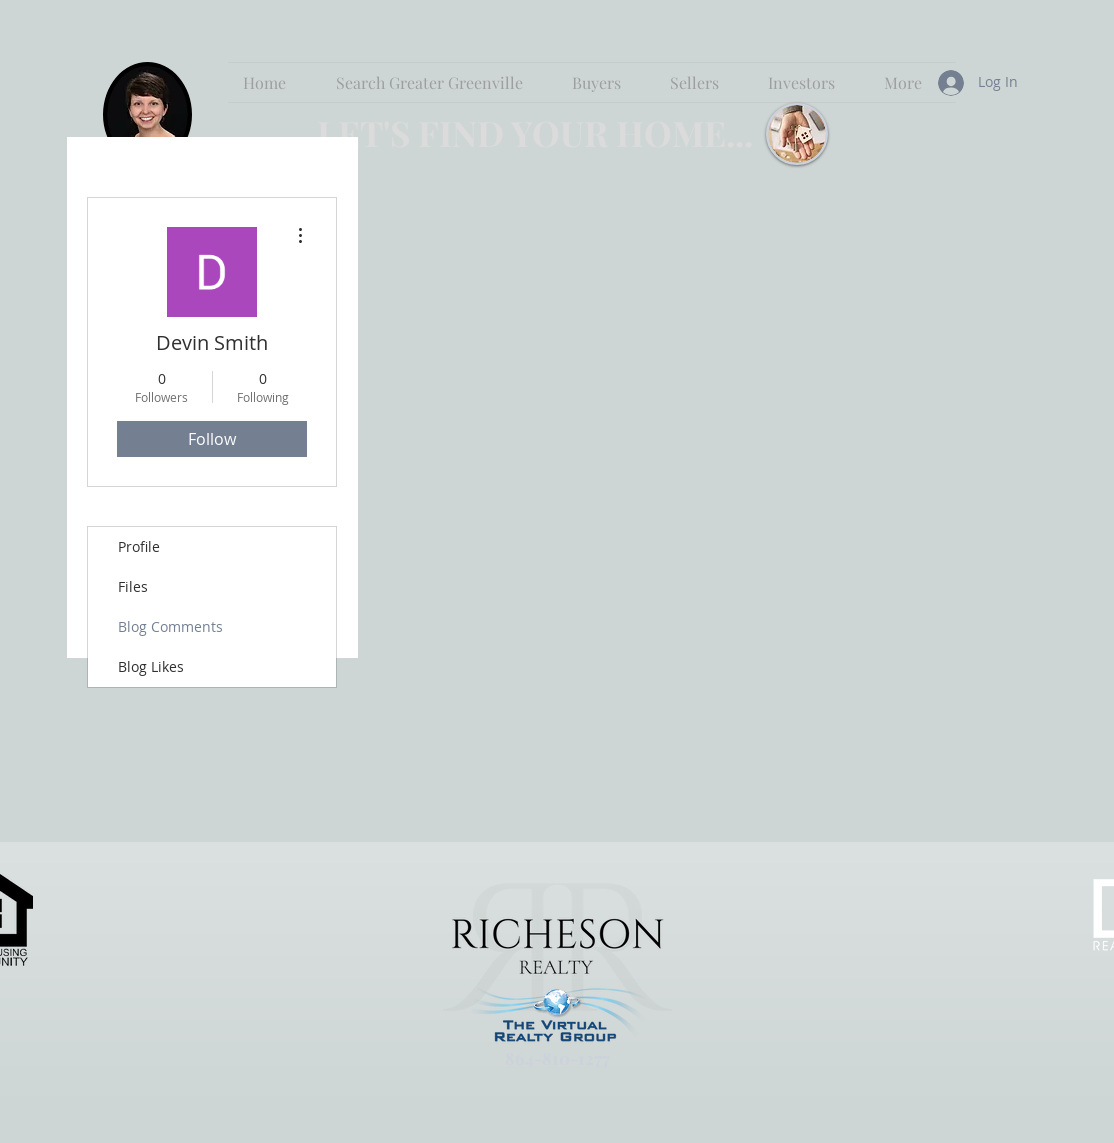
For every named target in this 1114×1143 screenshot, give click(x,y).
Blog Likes (151, 666)
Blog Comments (170, 626)
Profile (139, 546)
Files (133, 586)
